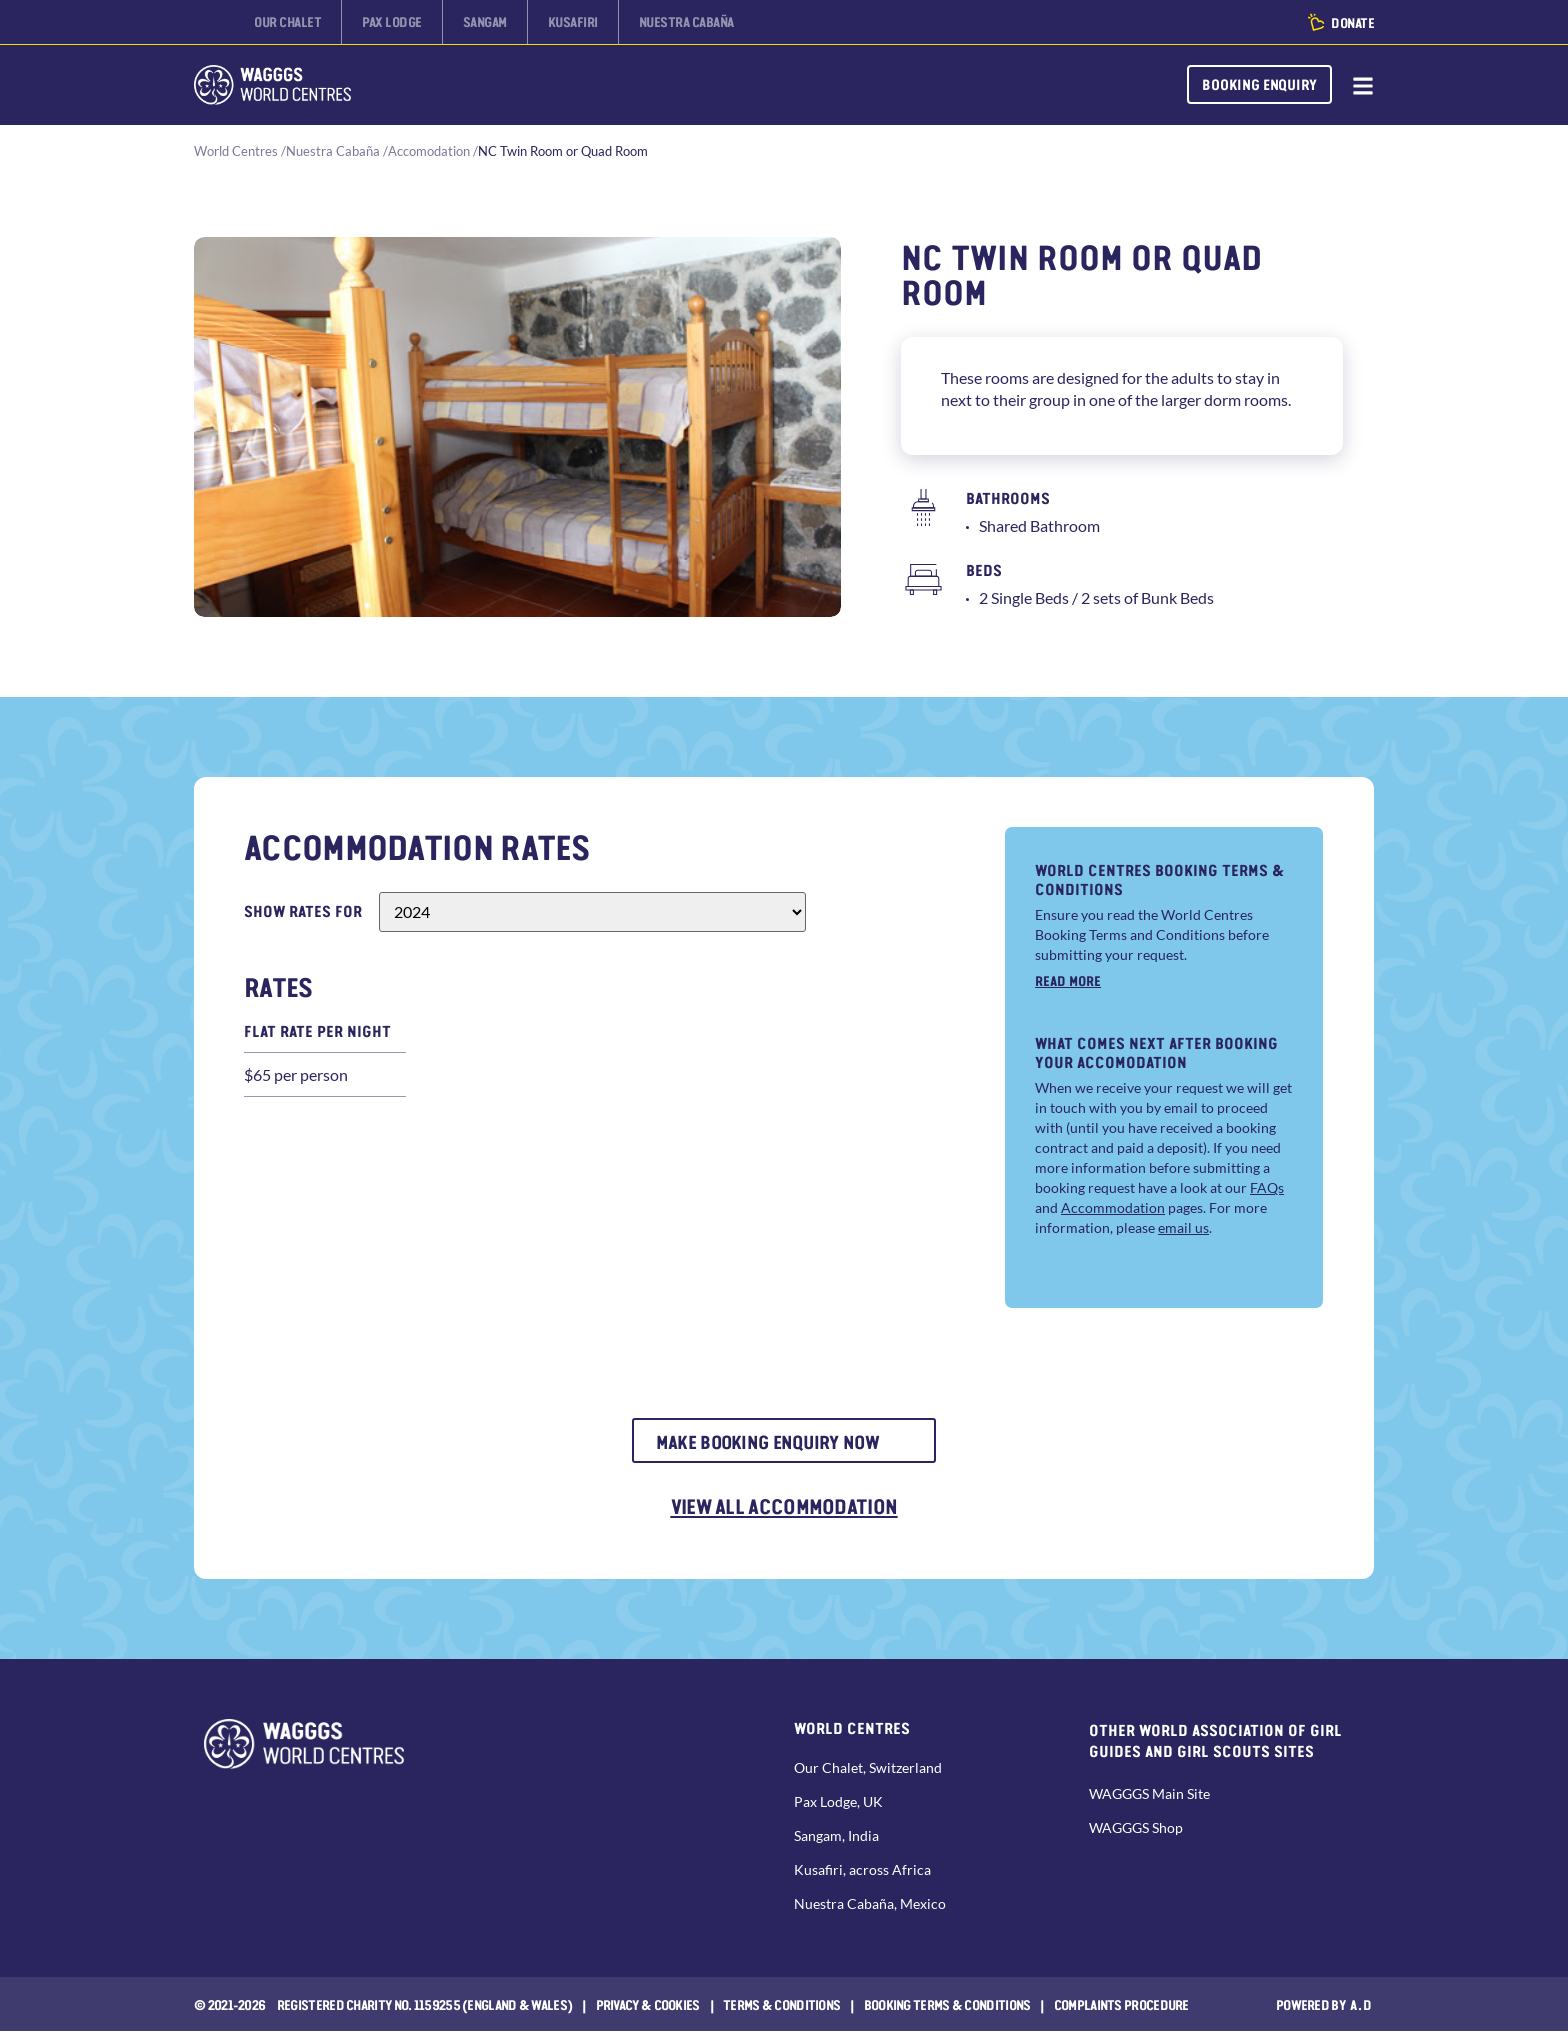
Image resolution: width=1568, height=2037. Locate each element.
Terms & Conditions (781, 2010)
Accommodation (1113, 1208)
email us (1183, 1228)
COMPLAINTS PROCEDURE (1121, 2010)
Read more (1068, 980)
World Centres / (240, 151)
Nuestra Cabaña (333, 151)
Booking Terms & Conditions (947, 2010)
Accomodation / (433, 151)
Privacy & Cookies (648, 2010)
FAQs (1267, 1188)
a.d (1361, 2010)
